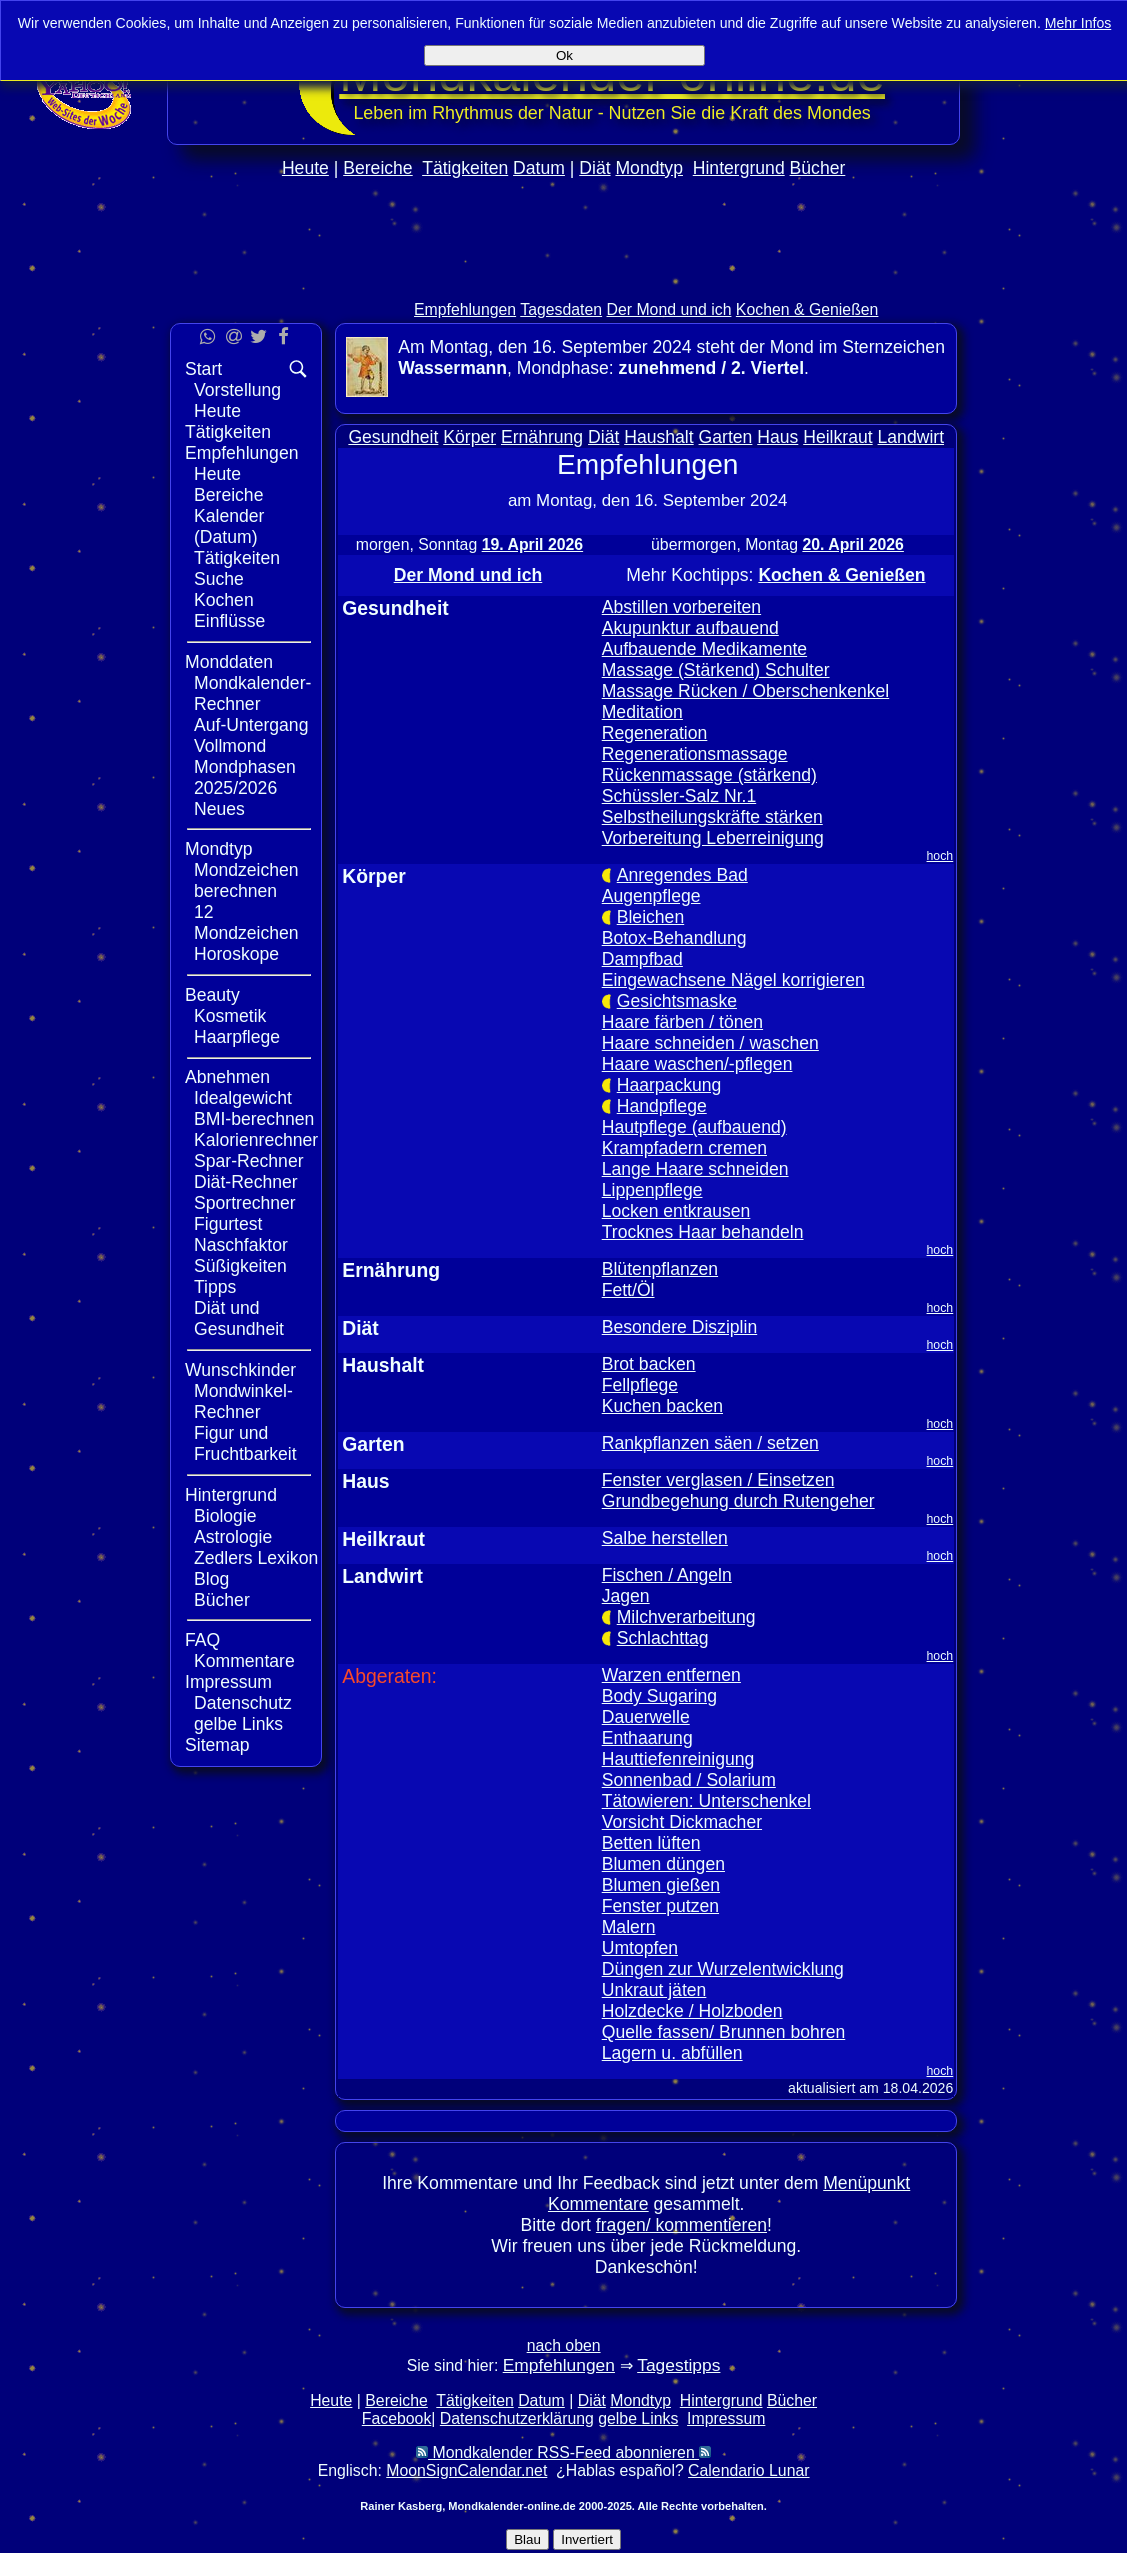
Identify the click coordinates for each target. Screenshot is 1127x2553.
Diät (594, 168)
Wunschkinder (240, 1370)
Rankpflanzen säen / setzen (710, 1443)
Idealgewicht (243, 1098)
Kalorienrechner (256, 1140)
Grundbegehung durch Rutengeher (738, 1501)
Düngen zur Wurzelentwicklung (723, 1969)
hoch (940, 856)
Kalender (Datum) (229, 526)
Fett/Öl (628, 1290)
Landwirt (911, 437)
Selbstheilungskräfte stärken (712, 817)
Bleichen (651, 917)
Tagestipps (678, 2365)
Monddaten (229, 662)
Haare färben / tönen (682, 1022)
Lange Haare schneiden (695, 1169)
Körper (469, 437)
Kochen (224, 600)
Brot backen (649, 1364)
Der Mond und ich (669, 309)
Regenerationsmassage (695, 754)
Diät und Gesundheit (239, 1318)
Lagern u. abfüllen (672, 2053)
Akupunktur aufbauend (690, 628)
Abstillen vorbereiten (681, 607)
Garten (726, 437)
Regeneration (655, 733)
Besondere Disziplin (680, 1327)
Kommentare (244, 1661)
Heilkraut (837, 437)
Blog (211, 1579)
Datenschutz (243, 1703)
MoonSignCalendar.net (466, 2470)
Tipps (215, 1287)
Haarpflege (237, 1037)
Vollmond (230, 746)
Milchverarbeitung (686, 1617)
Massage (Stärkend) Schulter (716, 670)
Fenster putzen (660, 1906)
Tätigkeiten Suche (237, 568)
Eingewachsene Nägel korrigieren (733, 980)
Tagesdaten (561, 309)
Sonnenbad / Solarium (689, 1780)
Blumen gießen (661, 1885)
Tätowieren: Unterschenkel (706, 1801)
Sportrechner (245, 1203)
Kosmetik (230, 1016)
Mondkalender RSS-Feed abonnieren (563, 2452)
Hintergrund (739, 168)
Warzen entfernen (671, 1675)
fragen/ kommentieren (681, 2225)
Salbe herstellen (665, 1538)
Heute (305, 168)
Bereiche (377, 168)
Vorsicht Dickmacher (682, 1822)
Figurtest (228, 1224)
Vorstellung (237, 390)
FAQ (202, 1640)
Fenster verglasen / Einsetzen (718, 1480)
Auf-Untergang (251, 725)
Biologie (225, 1516)
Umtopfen (640, 1948)
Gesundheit (393, 437)
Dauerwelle (646, 1717)
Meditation (642, 712)
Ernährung (542, 437)
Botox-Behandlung (674, 938)
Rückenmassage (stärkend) (709, 775)
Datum (539, 168)
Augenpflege (651, 896)
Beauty (212, 995)
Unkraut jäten (654, 1990)
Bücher (818, 168)
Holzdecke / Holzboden (692, 2011)
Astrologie (233, 1537)
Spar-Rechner (249, 1161)
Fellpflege (640, 1385)
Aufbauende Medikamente (704, 649)
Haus (777, 437)
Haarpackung (669, 1085)
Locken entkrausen (676, 1211)
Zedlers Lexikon (256, 1558)
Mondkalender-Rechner (252, 693)
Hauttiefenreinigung (678, 1759)
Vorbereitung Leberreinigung (713, 838)
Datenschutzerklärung (517, 2418)
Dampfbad (642, 959)
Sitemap (217, 1745)
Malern (629, 1927)
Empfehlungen (465, 309)
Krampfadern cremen (684, 1148)
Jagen (626, 1596)
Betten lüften (651, 1843)
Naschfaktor (241, 1245)
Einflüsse (229, 621)
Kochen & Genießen (807, 309)
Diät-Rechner (246, 1182)
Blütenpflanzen (660, 1269)
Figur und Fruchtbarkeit (245, 1443)
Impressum (228, 1682)
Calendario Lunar (748, 2470)
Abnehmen (227, 1077)
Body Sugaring (659, 1696)
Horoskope (236, 954)
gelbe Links (238, 1724)
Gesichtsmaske (677, 1001)
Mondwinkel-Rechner (243, 1401)
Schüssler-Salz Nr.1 (679, 796)
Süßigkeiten (240, 1266)
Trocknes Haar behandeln (703, 1232)
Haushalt (658, 437)
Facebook (397, 2418)
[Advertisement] (1044, 598)
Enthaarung (647, 1738)
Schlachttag (663, 1638)
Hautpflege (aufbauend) (694, 1127)
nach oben (564, 2345)
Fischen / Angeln (667, 1575)
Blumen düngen (663, 1864)
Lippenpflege (652, 1190)
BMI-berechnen (254, 1119)
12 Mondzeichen (246, 922)
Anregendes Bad (682, 875)
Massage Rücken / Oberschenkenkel (746, 691)
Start (203, 369)
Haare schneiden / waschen (710, 1043)
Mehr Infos (1078, 23)
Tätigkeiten (465, 168)
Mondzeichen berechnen (246, 880)
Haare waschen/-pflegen (697, 1064)
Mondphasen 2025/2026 (245, 777)
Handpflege (662, 1106)
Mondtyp (648, 168)
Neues (219, 809)
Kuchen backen (662, 1406)
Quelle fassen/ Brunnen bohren (724, 2032)
